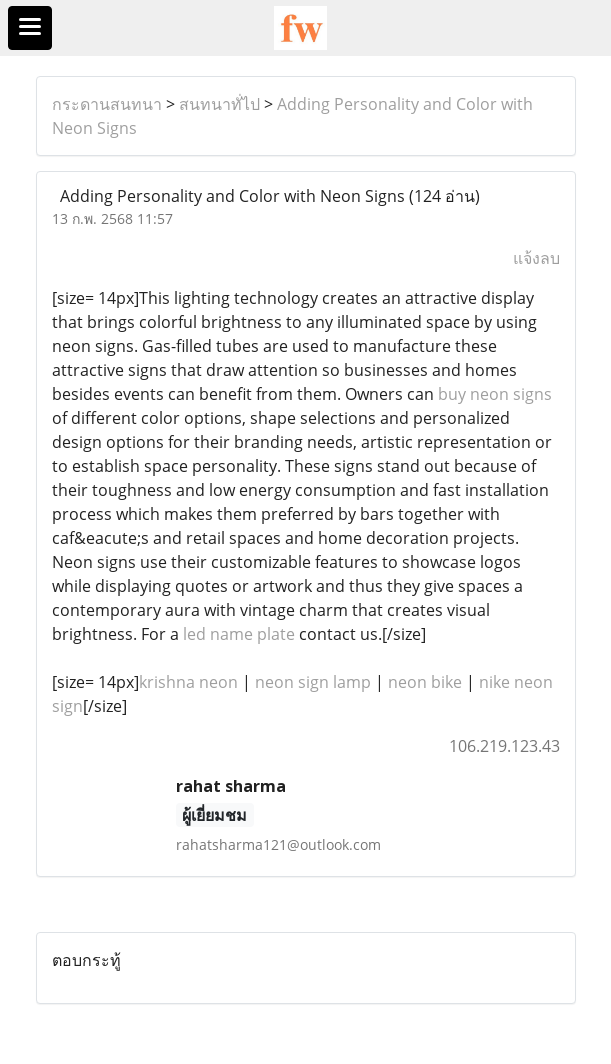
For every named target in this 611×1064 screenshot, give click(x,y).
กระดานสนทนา (107, 104)
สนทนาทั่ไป (219, 104)
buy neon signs (495, 394)
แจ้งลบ (536, 258)
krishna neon (188, 682)
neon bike (425, 682)
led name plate (239, 634)
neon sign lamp (313, 682)
